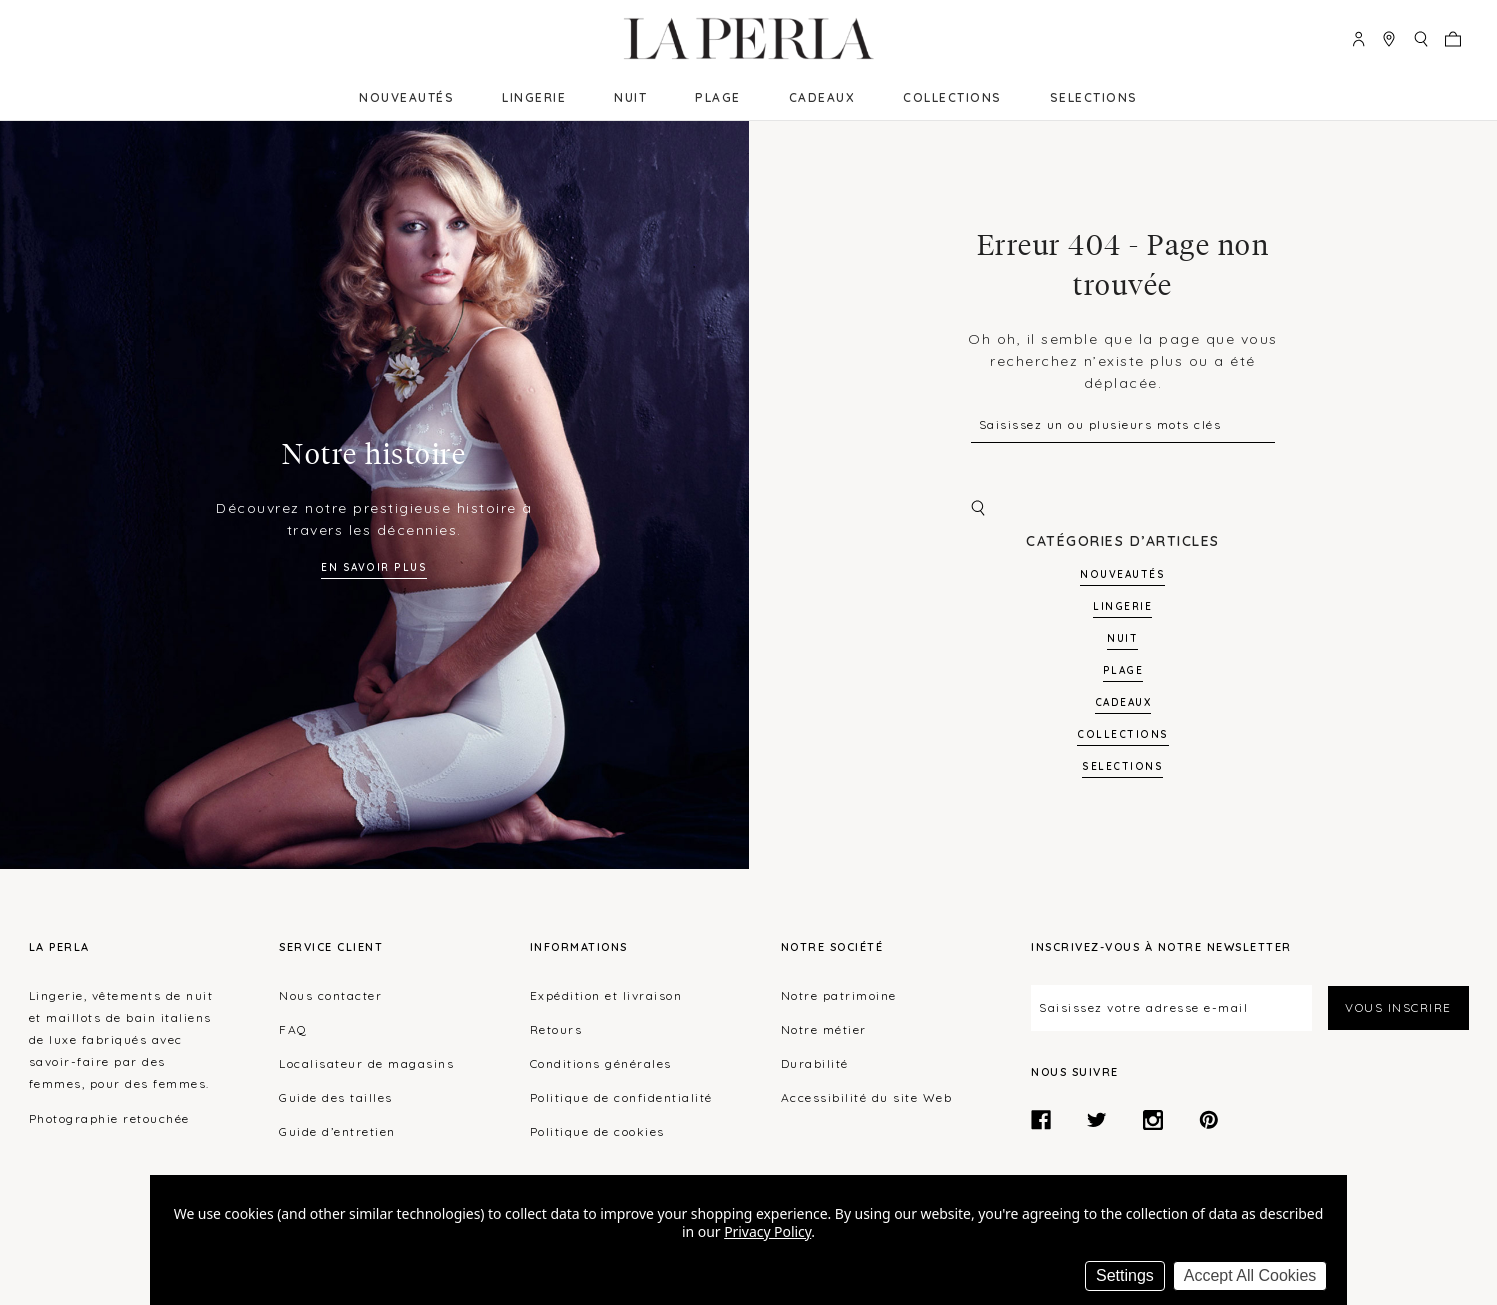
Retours (556, 1029)
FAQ (293, 1029)
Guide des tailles (336, 1097)
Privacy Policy (767, 1231)
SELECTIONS (1094, 97)
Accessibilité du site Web (867, 1097)
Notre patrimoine (839, 995)
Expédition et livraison (606, 995)
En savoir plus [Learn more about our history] (374, 567)
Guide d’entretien (337, 1131)
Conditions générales (601, 1063)
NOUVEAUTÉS (406, 97)
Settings (1125, 1275)
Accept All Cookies (1250, 1275)
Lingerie (534, 97)
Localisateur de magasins (366, 1063)
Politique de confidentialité (621, 1097)
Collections (952, 97)
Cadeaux (822, 97)
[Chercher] (1123, 508)
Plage (718, 97)
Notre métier (824, 1029)
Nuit (630, 97)
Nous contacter (330, 995)
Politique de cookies (597, 1131)
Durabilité (815, 1063)
